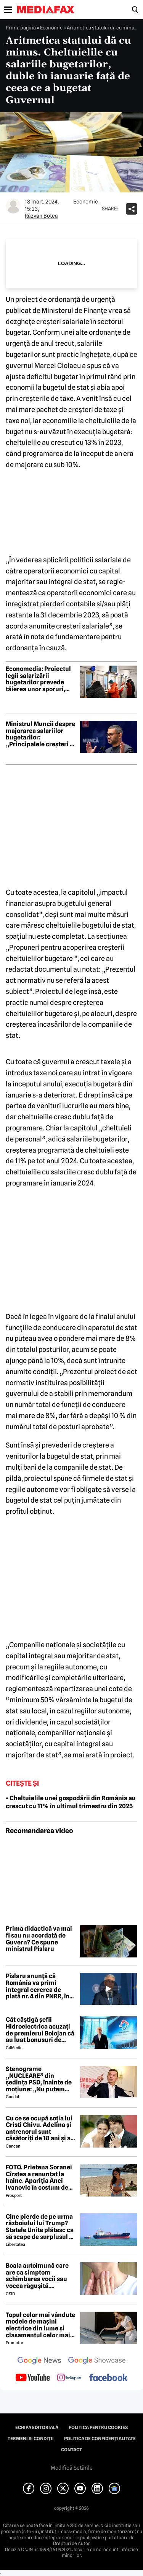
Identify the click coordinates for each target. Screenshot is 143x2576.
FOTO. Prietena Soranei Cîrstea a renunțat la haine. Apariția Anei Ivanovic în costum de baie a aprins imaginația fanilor (41, 2177)
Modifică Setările (72, 2468)
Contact (71, 2449)
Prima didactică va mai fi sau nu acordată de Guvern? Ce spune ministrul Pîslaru (39, 1938)
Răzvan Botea (41, 216)
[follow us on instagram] (69, 2378)
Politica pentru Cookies (98, 2427)
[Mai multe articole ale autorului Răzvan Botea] (13, 205)
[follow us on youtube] (33, 2378)
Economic (51, 27)
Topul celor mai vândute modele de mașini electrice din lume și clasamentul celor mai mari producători (40, 2325)
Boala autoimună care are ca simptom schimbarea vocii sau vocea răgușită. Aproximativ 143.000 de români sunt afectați (40, 2275)
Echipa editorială (36, 2427)
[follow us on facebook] (108, 2378)
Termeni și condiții (31, 2438)
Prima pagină (21, 27)
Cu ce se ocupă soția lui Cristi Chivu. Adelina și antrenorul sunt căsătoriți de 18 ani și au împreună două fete (40, 2128)
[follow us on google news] (39, 2361)
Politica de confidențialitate (100, 2438)
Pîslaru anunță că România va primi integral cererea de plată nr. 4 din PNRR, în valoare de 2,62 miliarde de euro (40, 1986)
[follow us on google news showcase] (96, 2361)
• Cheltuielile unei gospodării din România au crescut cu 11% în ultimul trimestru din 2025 (71, 1802)
